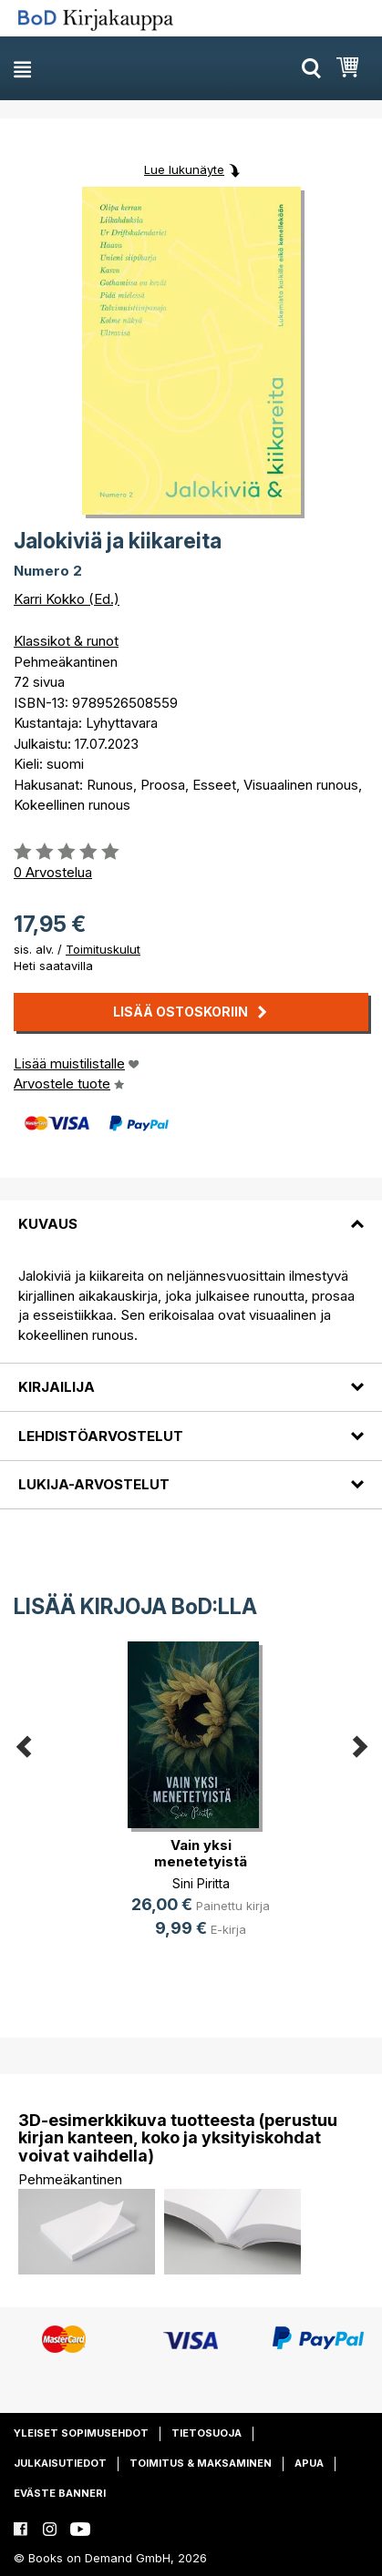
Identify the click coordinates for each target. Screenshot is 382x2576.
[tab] (191, 1213)
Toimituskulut (103, 949)
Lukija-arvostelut (94, 1484)
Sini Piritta (201, 1883)
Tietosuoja (206, 2433)
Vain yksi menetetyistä (200, 1853)
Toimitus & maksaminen (200, 2463)
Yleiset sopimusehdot (81, 2433)
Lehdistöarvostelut (100, 1436)
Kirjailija (56, 1386)
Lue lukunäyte (184, 169)
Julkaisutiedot (60, 2463)
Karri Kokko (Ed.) (66, 599)
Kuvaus (47, 1223)
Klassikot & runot (66, 640)
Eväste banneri (60, 2493)
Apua (309, 2463)
